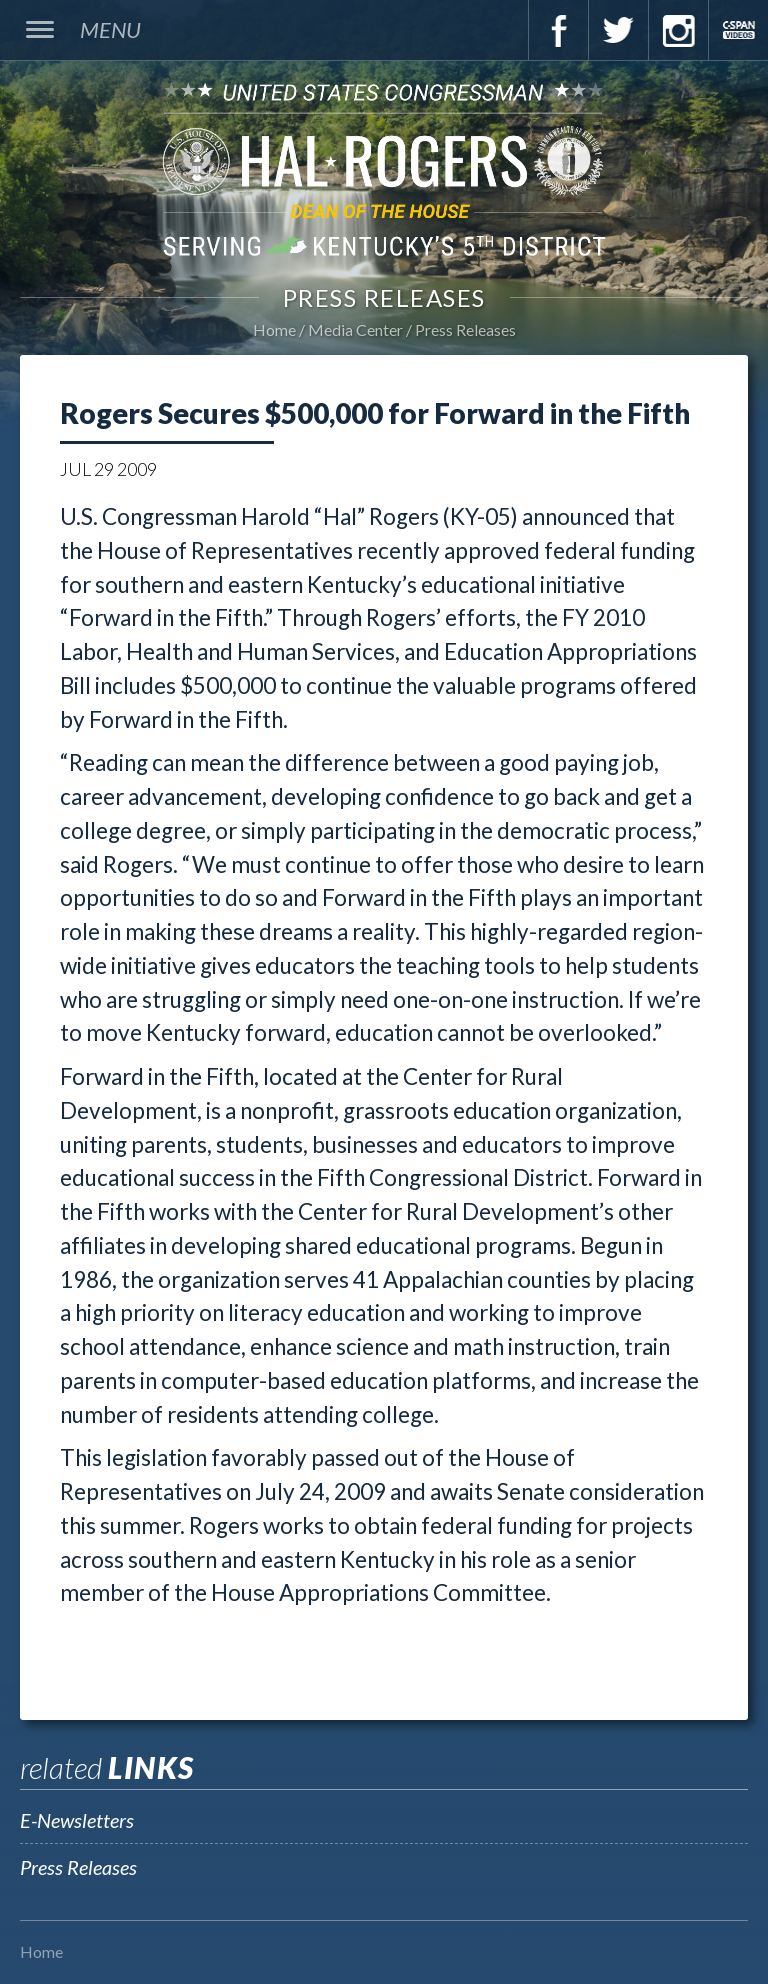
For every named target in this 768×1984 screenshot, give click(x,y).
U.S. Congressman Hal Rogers (384, 168)
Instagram (678, 30)
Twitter (618, 30)
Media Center (355, 329)
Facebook (558, 30)
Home (274, 329)
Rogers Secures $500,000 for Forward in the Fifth (375, 413)
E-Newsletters (77, 1820)
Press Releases (465, 329)
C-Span (738, 30)
